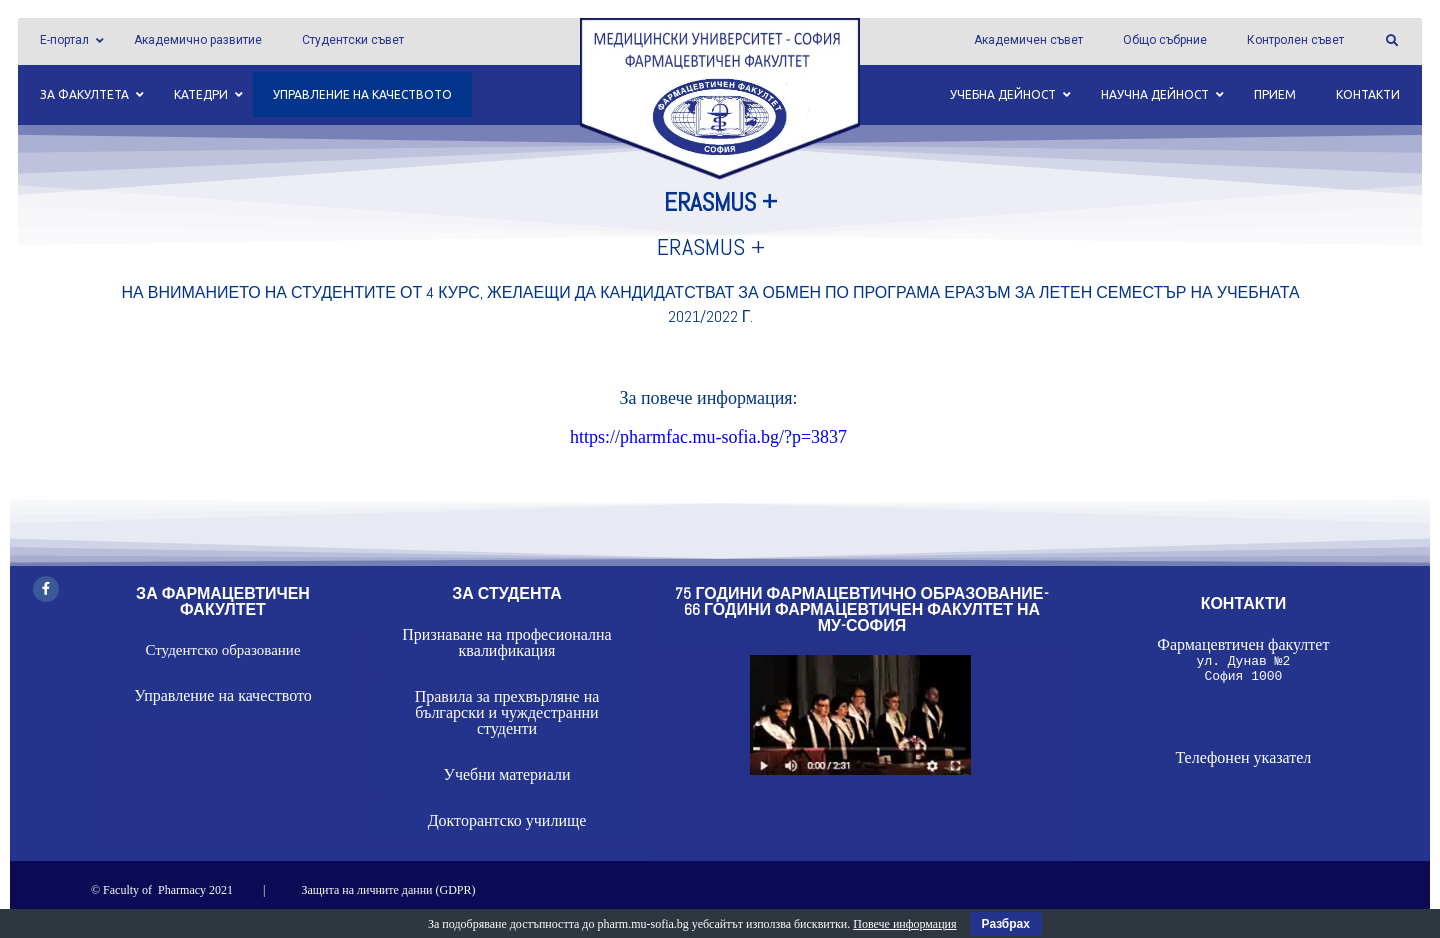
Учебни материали (507, 774)
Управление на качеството (223, 695)
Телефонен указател (1243, 763)
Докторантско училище (507, 820)
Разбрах (1006, 924)
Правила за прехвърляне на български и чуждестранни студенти (507, 712)
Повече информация (904, 924)
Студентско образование (222, 650)
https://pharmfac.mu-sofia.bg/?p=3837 (708, 437)
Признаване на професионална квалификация (506, 642)
